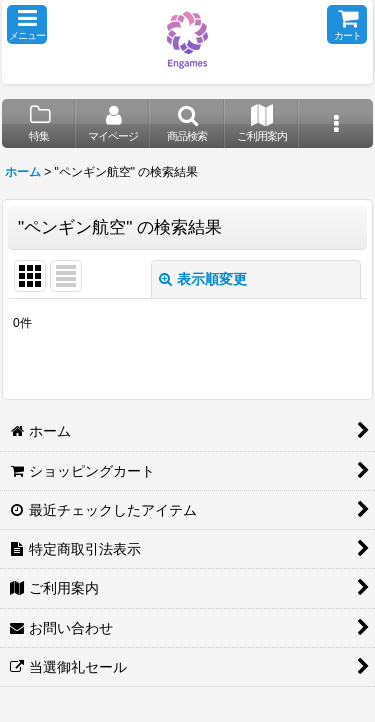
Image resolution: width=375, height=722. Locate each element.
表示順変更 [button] (203, 279)
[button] (27, 24)
